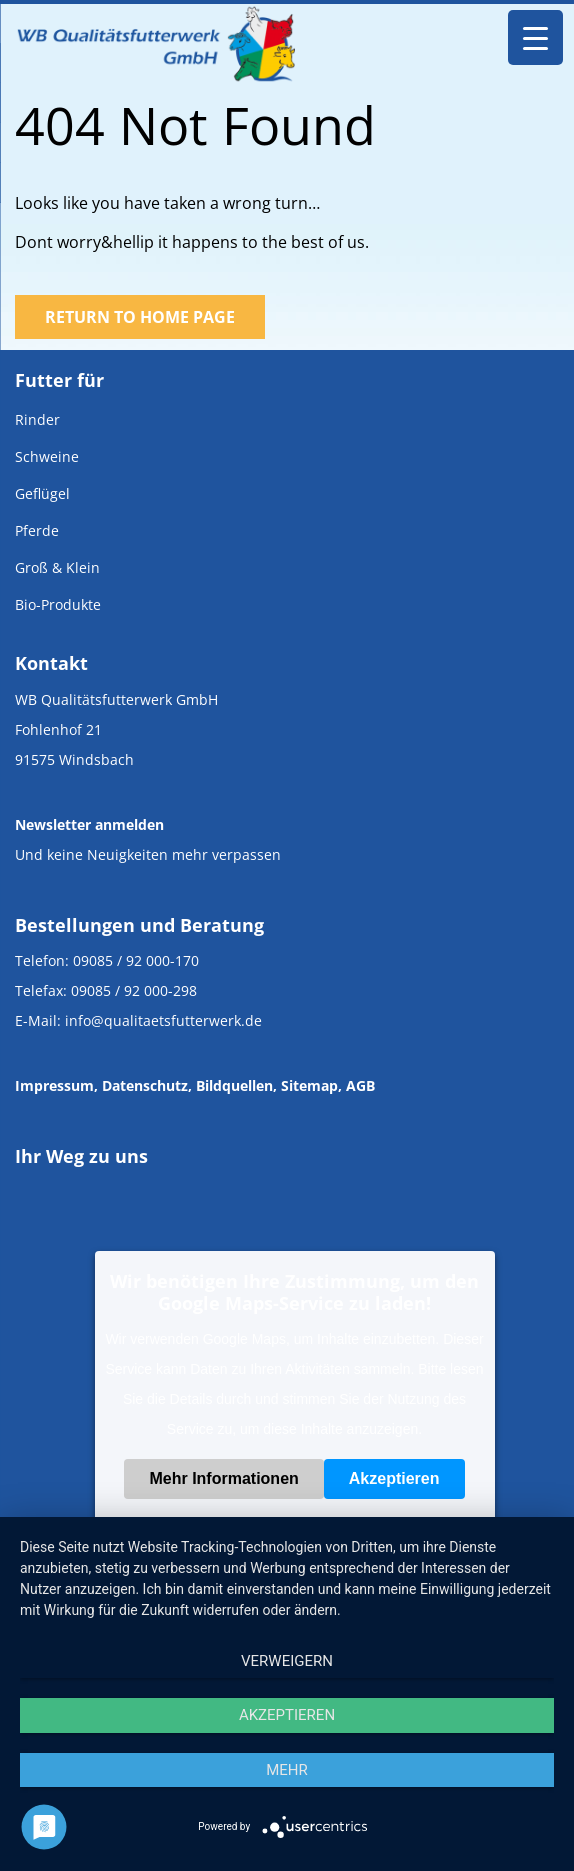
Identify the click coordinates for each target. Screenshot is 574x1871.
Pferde (37, 530)
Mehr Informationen (223, 1478)
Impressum (54, 1085)
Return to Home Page (140, 317)
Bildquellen (234, 1085)
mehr (287, 1770)
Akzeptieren (394, 1478)
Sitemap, (311, 1085)
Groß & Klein (57, 567)
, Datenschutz (141, 1085)
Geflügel (42, 493)
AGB (360, 1085)
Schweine (47, 456)
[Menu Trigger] (535, 37)
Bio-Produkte (58, 604)
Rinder (37, 419)
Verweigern (287, 1661)
